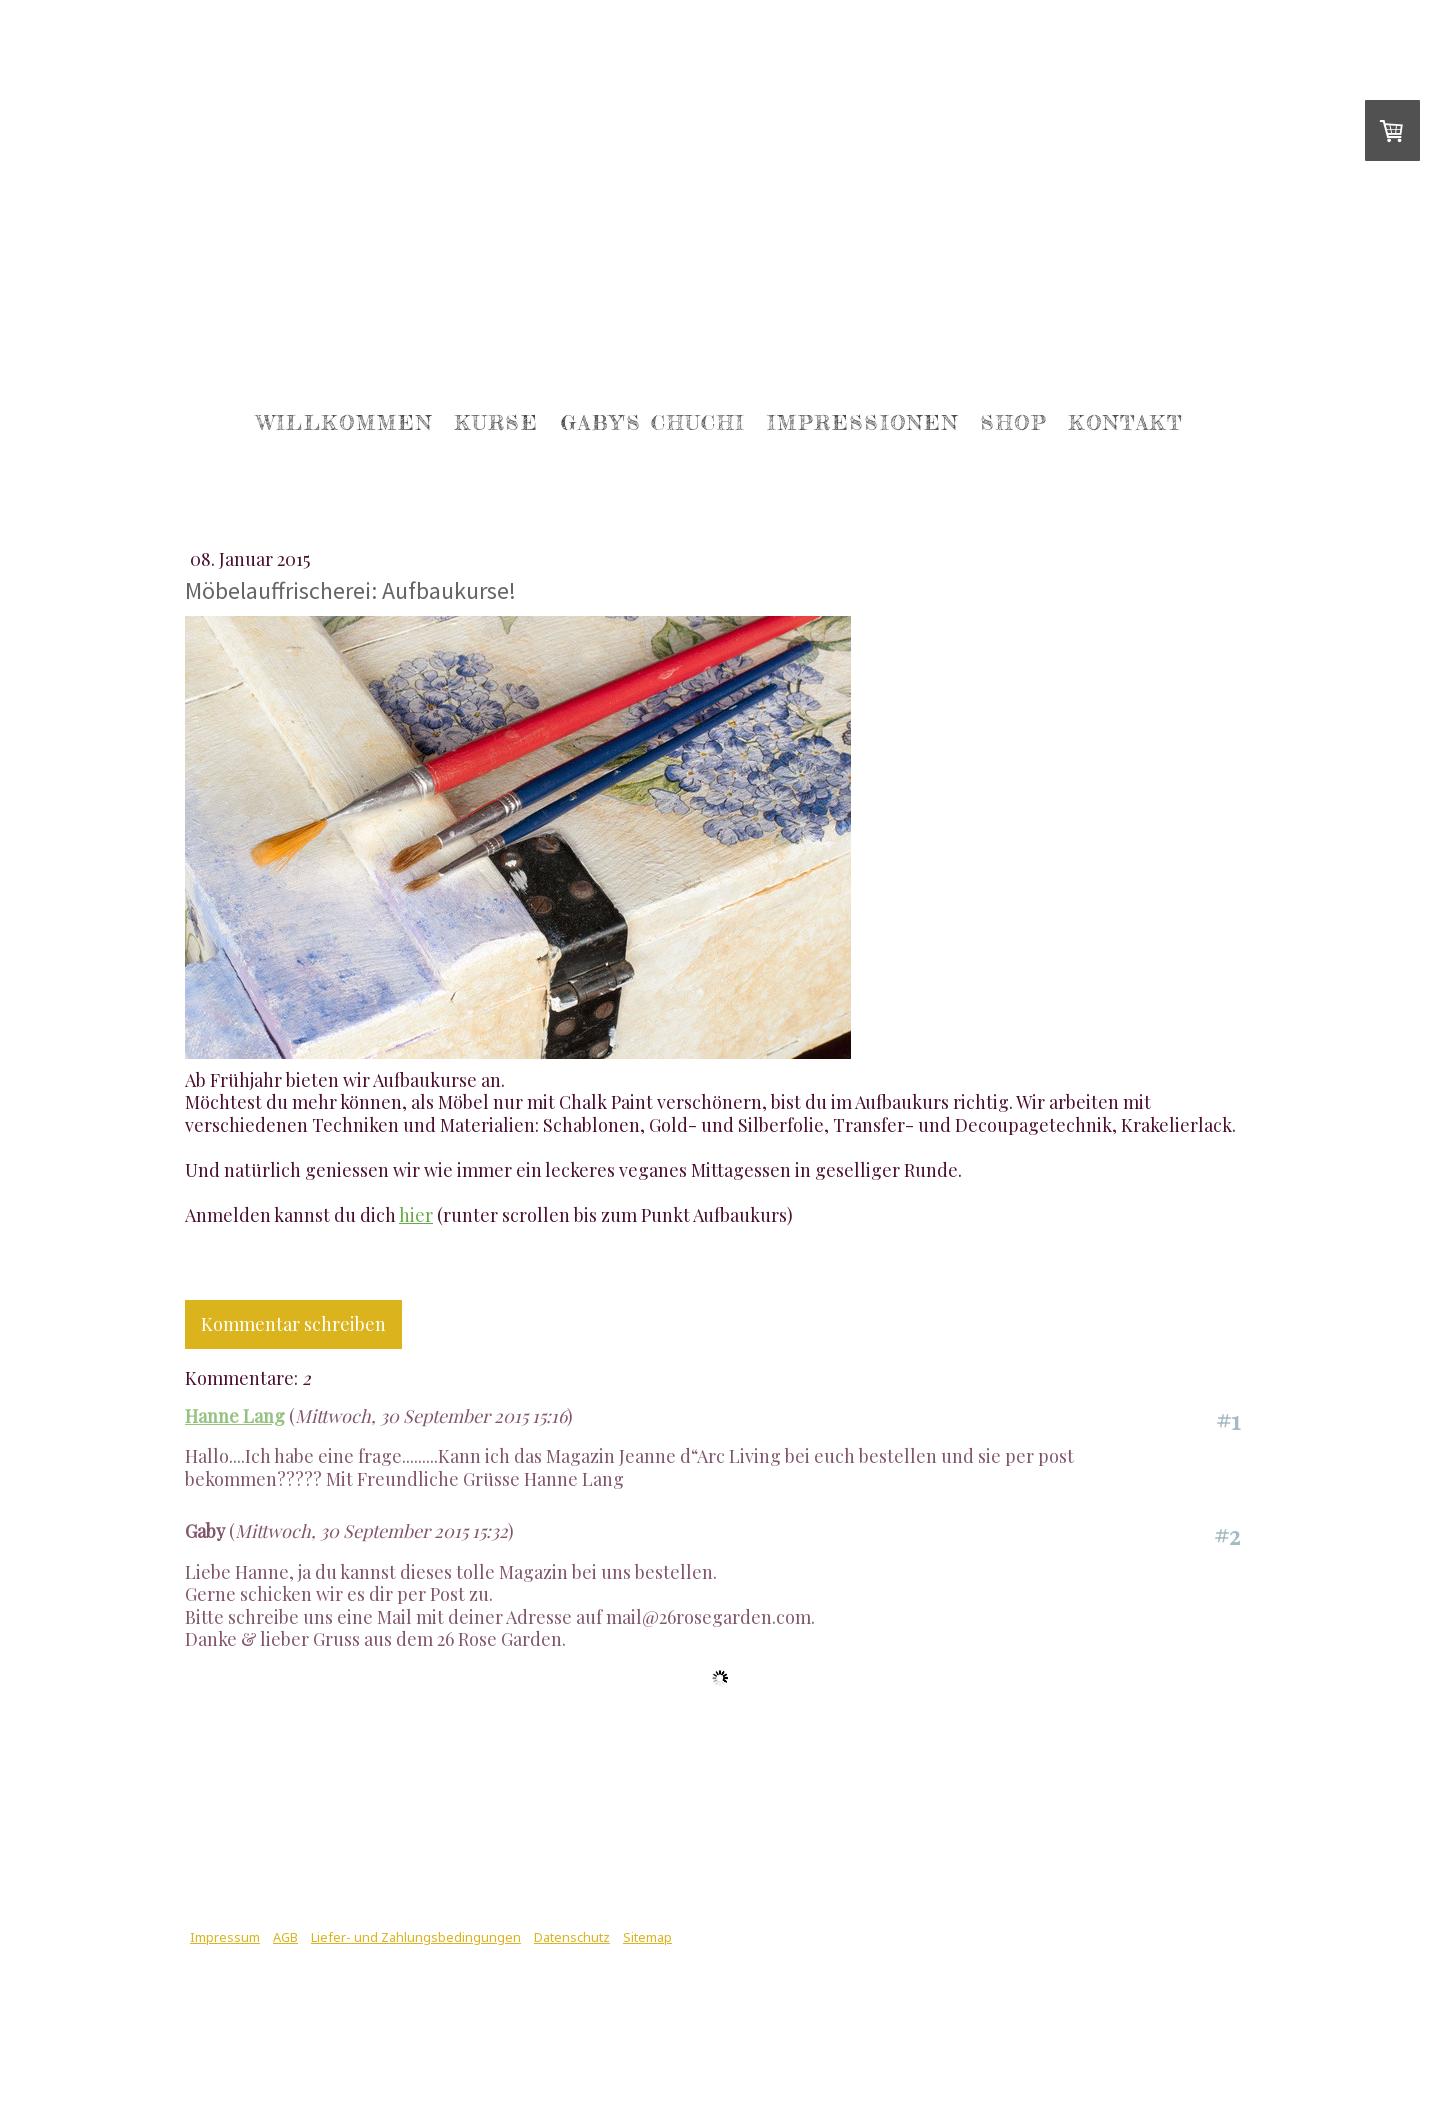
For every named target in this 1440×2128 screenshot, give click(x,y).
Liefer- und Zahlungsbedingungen (416, 1937)
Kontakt (1126, 422)
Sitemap (647, 1937)
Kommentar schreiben (293, 1324)
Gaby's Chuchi (653, 422)
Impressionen (863, 422)
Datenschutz (572, 1937)
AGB (285, 1937)
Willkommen (345, 422)
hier (416, 1215)
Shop (1014, 422)
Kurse (497, 422)
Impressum (225, 1937)
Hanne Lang (235, 1416)
